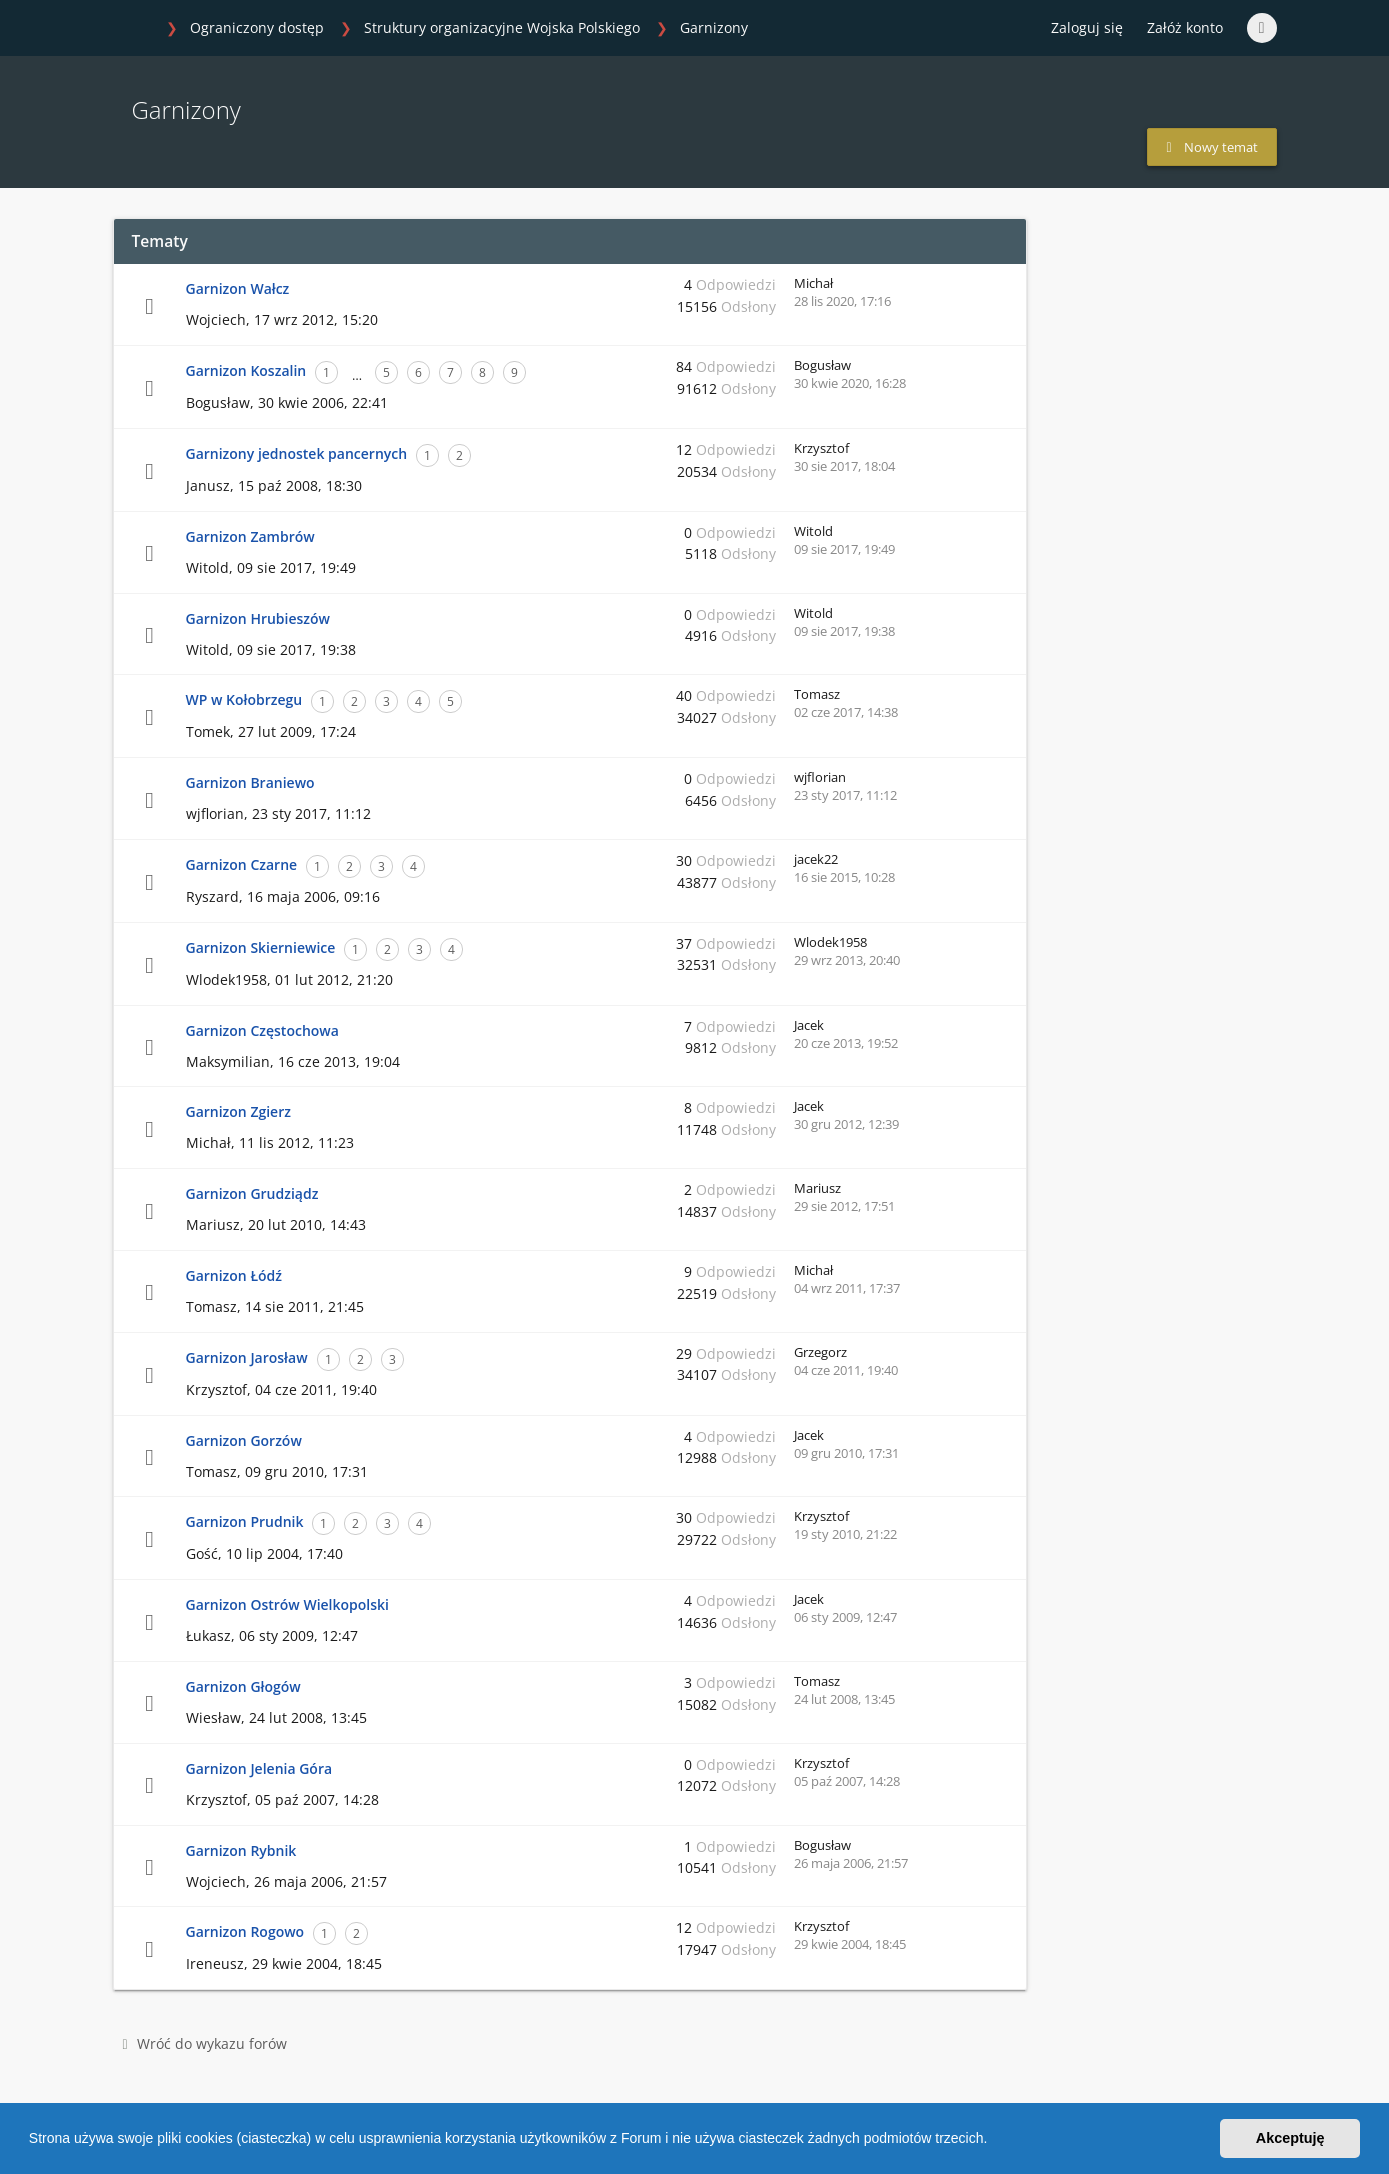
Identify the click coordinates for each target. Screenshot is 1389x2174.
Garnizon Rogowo (245, 1931)
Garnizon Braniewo (250, 782)
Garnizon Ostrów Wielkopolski (287, 1604)
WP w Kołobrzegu (244, 699)
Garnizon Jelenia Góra (259, 1768)
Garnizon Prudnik (245, 1521)
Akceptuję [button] (1290, 2138)
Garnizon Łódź (234, 1275)
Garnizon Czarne (242, 864)
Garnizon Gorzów (244, 1440)
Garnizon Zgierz (238, 1111)
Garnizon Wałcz (238, 288)
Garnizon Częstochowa (262, 1030)
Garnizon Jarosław (247, 1357)
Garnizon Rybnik (241, 1850)
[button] (994, 2141)
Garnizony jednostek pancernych (297, 453)
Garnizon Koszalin (246, 370)
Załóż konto (1185, 27)
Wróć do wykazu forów (205, 2043)
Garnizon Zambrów (250, 536)
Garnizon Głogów (243, 1686)
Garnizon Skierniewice (261, 947)
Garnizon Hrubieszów (258, 618)
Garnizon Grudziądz (252, 1193)
